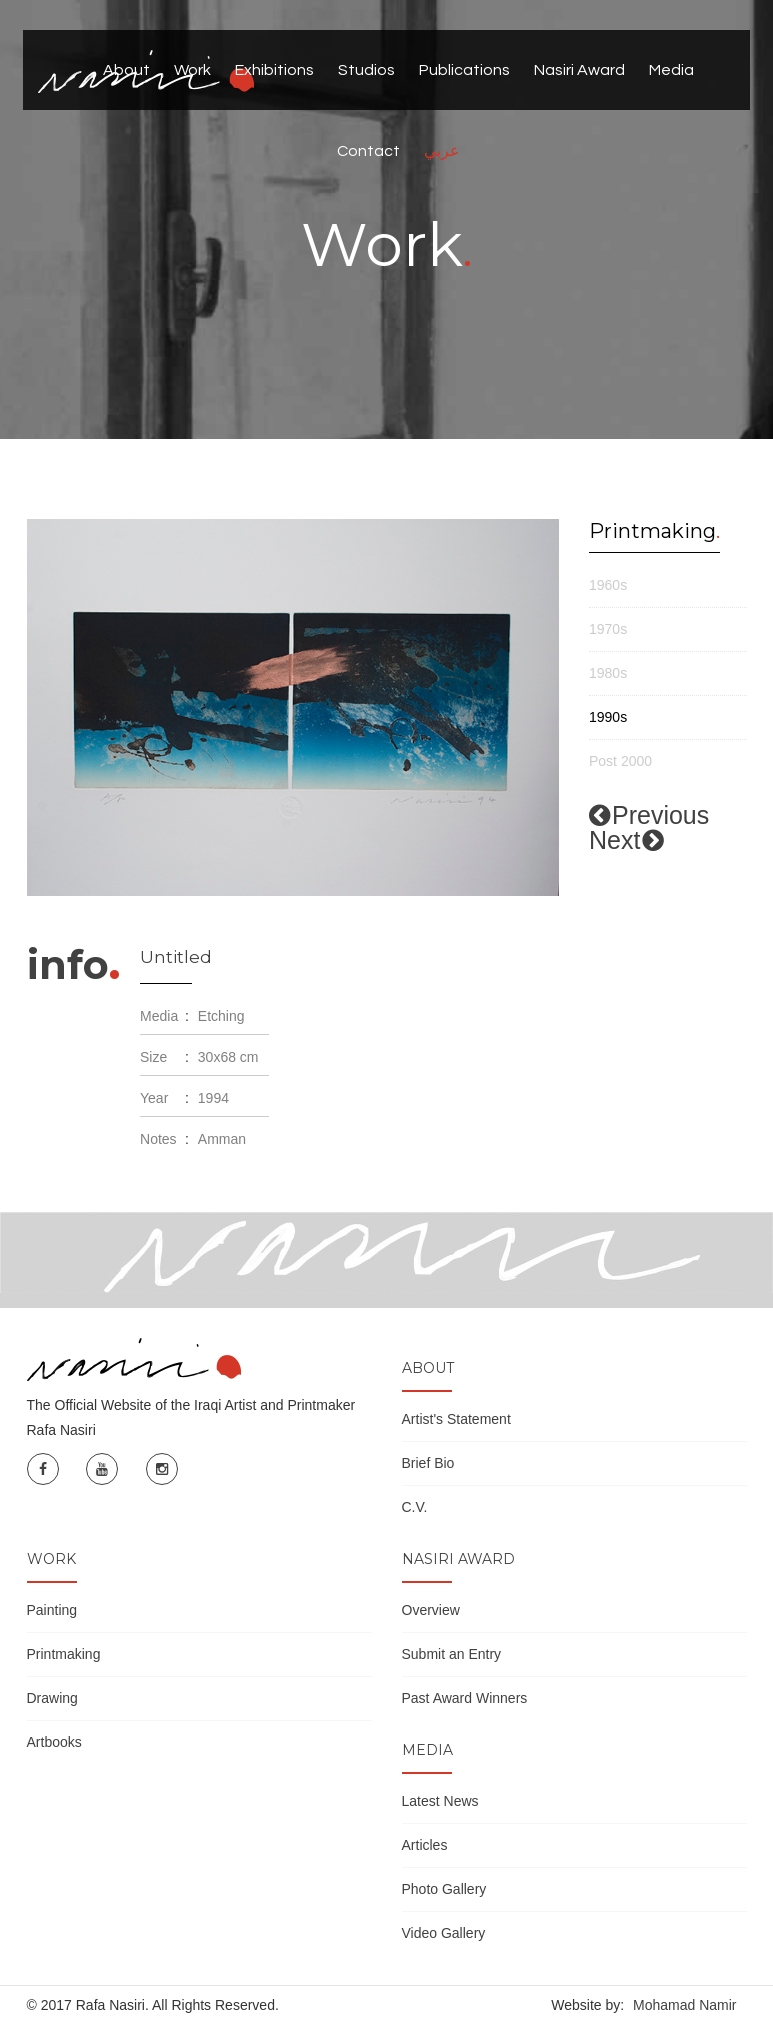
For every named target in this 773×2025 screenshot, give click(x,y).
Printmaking (64, 1654)
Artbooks (54, 1742)
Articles (425, 1845)
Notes (158, 1139)
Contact (368, 151)
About (126, 70)
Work (192, 70)
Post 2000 (620, 761)
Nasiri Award (579, 70)
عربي (442, 151)
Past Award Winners (465, 1698)
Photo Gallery (444, 1889)
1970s (608, 629)
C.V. (415, 1507)
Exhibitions (274, 70)
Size (153, 1057)
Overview (431, 1610)
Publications (464, 70)
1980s (608, 673)
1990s (608, 717)
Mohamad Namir (684, 2005)
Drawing (52, 1698)
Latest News (440, 1801)
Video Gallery (444, 1933)
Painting (52, 1610)
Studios (366, 70)
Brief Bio (428, 1463)
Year (154, 1098)
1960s (608, 585)
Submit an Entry (452, 1654)
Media (671, 70)
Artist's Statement (456, 1419)
